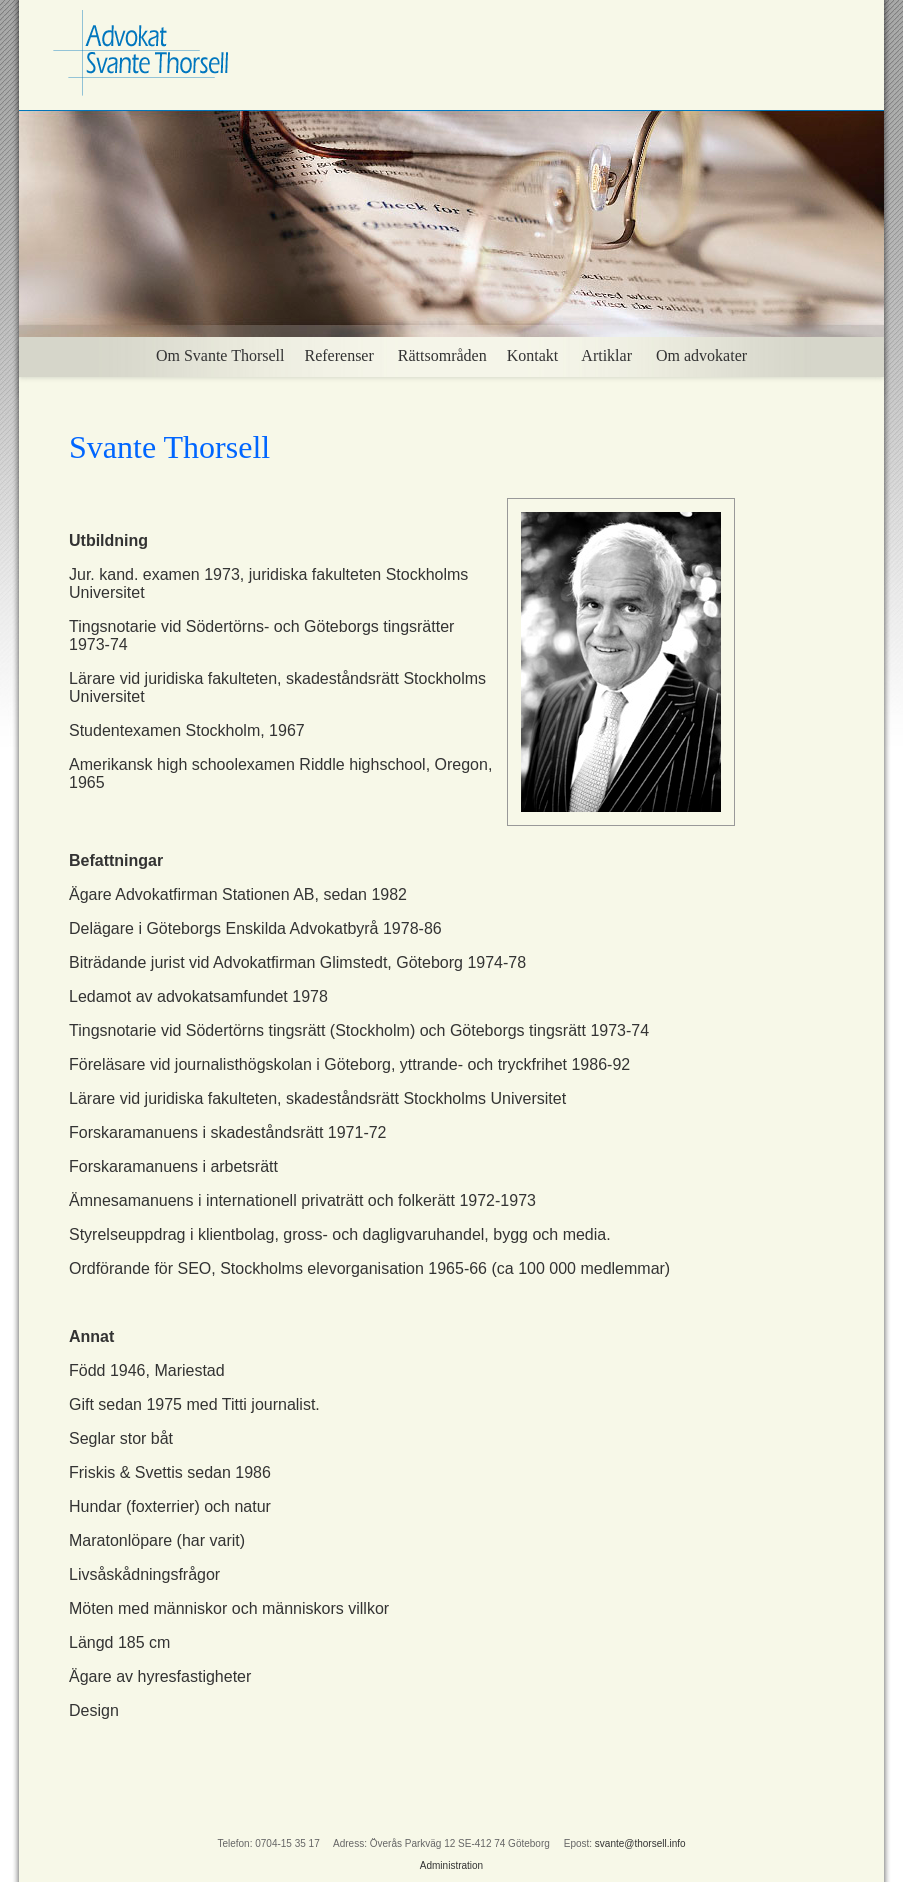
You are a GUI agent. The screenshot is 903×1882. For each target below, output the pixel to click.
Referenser (339, 355)
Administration (451, 1865)
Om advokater (701, 355)
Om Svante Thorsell (220, 355)
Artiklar (606, 355)
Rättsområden (440, 355)
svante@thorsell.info (640, 1843)
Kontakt (533, 355)
